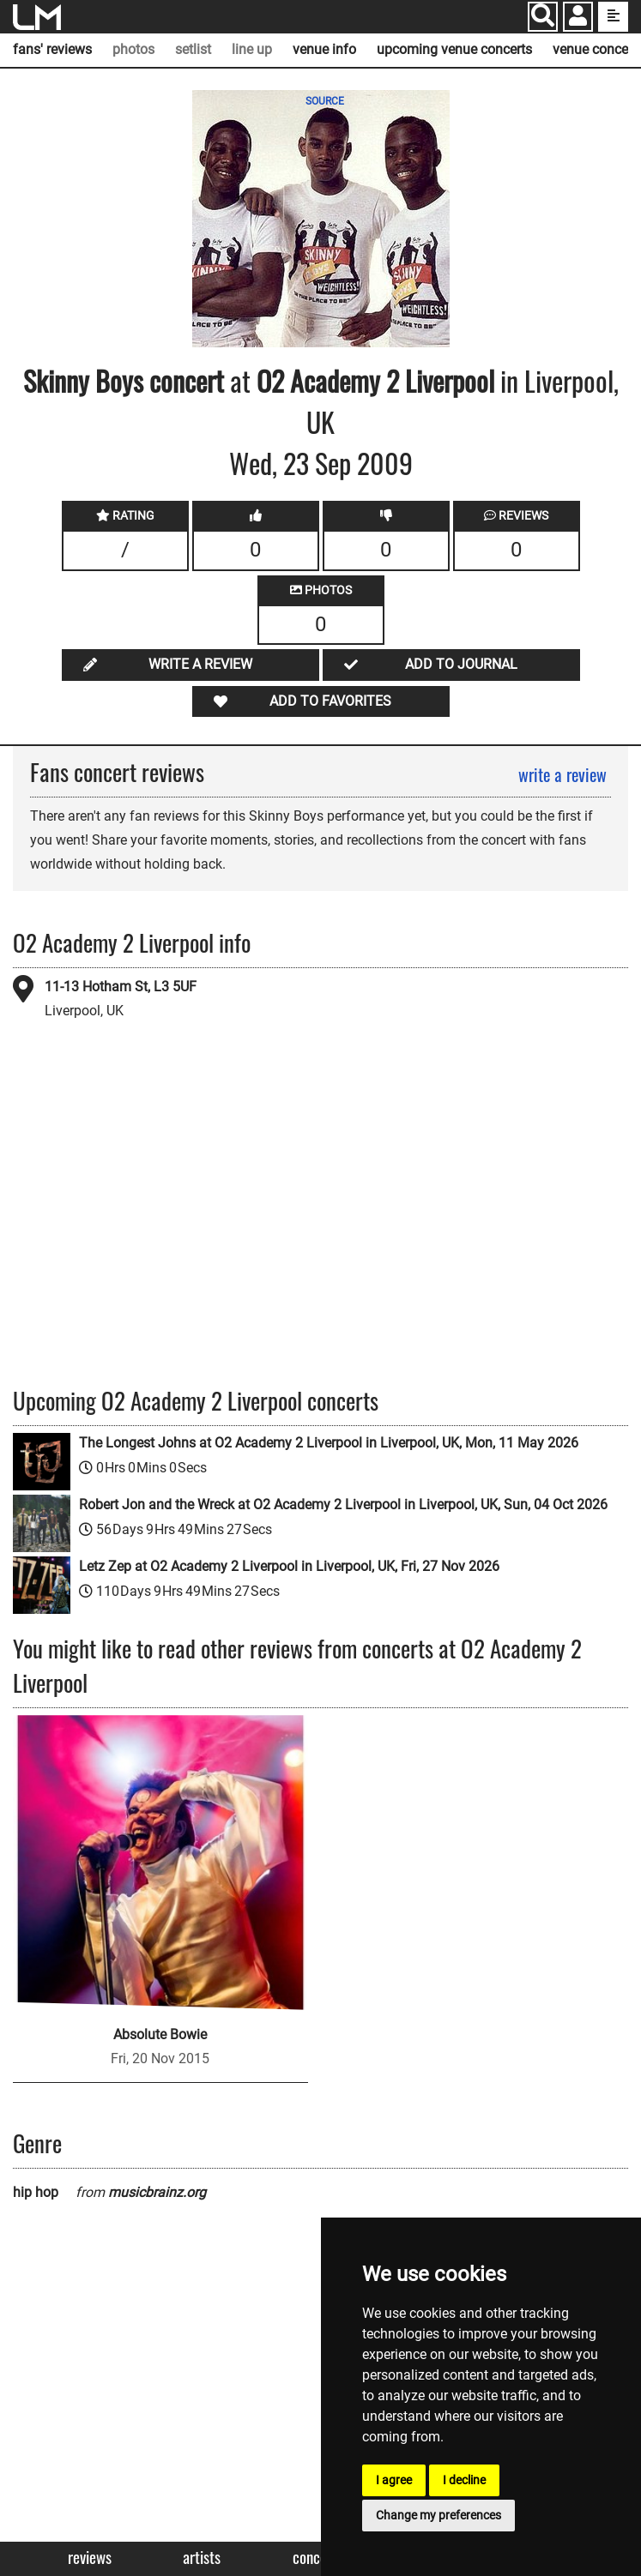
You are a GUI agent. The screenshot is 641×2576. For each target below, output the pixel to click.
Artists (202, 2557)
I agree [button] (394, 2480)
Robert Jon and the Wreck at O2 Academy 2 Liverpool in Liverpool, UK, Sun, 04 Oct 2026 (343, 1504)
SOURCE (324, 101)
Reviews (90, 2557)
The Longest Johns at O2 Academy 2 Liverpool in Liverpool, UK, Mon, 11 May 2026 (328, 1443)
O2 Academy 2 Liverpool (375, 380)
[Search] (543, 17)
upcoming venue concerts (454, 49)
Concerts (318, 2557)
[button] (578, 18)
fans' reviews (52, 49)
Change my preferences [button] (438, 2515)
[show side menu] (613, 17)
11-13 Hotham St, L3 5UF (121, 986)
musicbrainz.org (157, 2192)
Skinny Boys (83, 380)
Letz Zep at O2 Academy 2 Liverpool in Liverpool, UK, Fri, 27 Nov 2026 (289, 1566)
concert (183, 380)
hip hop (35, 2192)
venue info (324, 49)
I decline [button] (464, 2480)
